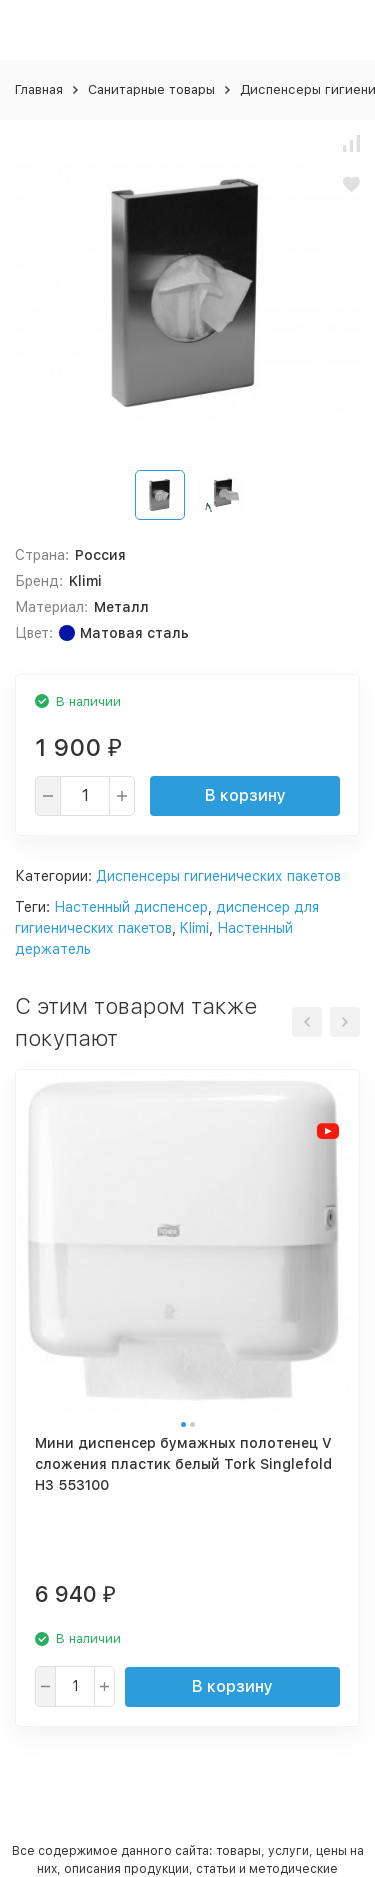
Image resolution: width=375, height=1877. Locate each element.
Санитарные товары (151, 89)
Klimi (194, 928)
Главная (39, 89)
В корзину (245, 795)
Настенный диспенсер (131, 907)
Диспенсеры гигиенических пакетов (218, 876)
